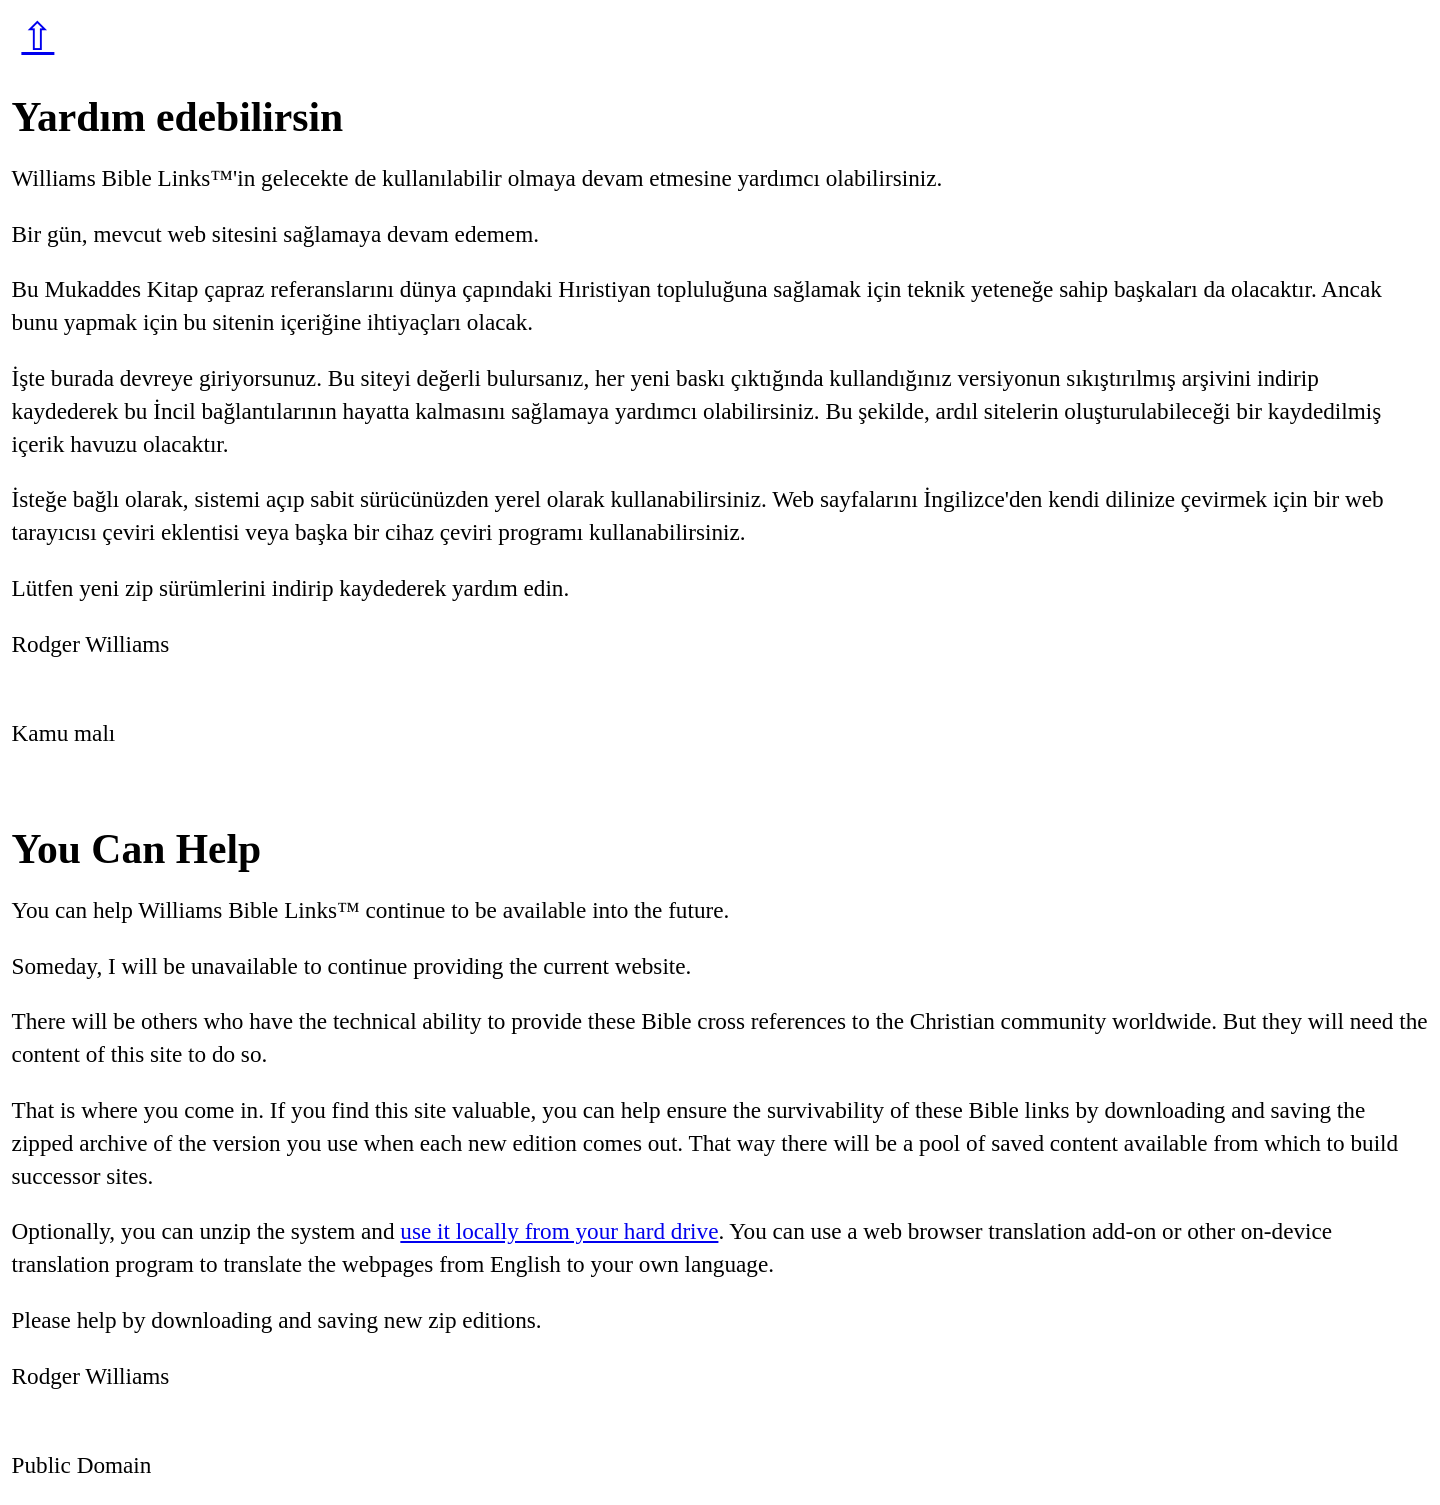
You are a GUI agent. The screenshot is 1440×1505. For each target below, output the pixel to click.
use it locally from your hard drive (559, 1231)
